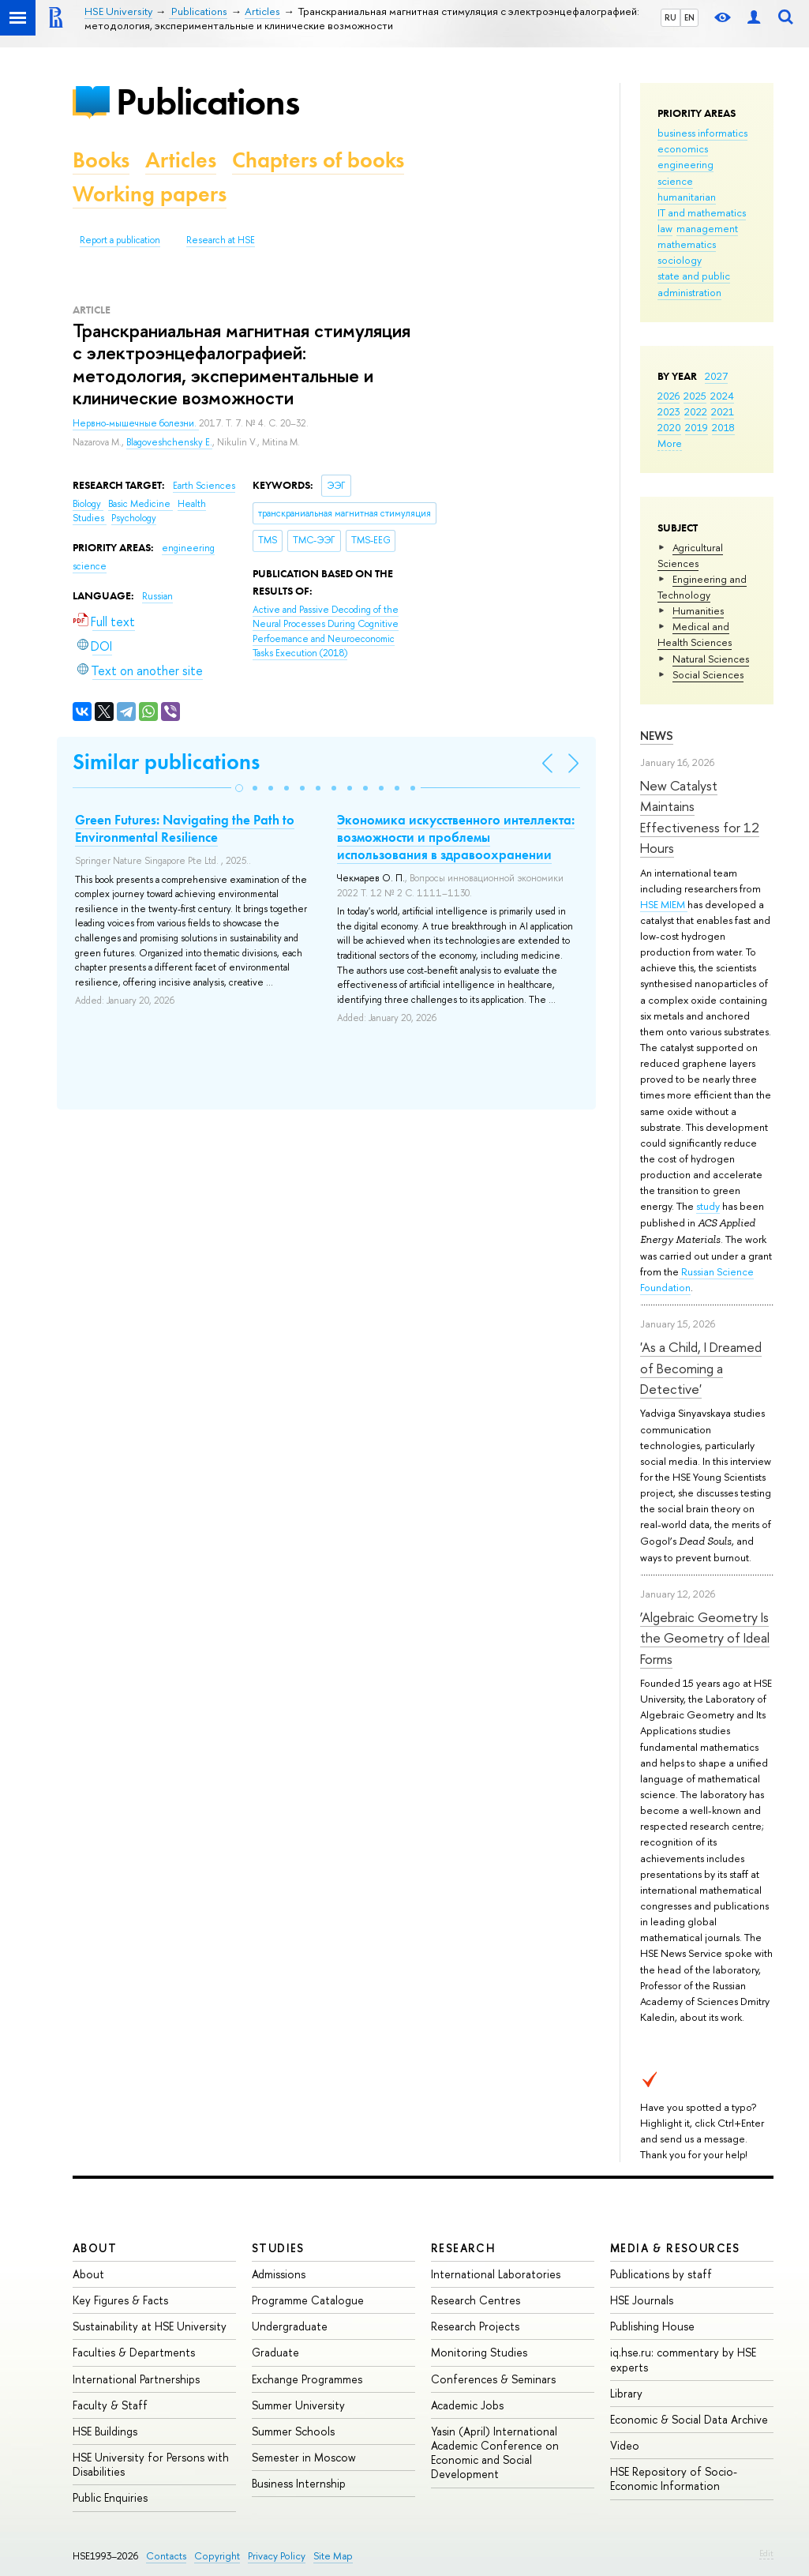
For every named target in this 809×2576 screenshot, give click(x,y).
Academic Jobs (467, 2405)
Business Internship (299, 2483)
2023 (668, 411)
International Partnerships (136, 2378)
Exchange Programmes (307, 2378)
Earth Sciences (204, 485)
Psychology (133, 518)
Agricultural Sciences (690, 555)
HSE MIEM (663, 904)
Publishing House (652, 2326)
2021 (722, 411)
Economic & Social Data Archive (689, 2419)
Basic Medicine (140, 504)
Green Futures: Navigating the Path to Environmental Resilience (184, 828)
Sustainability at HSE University (150, 2326)
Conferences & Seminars (493, 2378)
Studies (278, 2247)
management (707, 228)
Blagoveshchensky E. (169, 442)
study (708, 1206)
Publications (207, 101)
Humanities (698, 610)
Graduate (275, 2352)
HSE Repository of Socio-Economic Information (673, 2478)
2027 (716, 376)
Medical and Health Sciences (694, 634)
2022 (695, 411)
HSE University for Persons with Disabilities (151, 2464)
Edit (766, 2553)
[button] (239, 788)
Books (101, 160)
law (664, 228)
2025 (695, 396)
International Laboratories (495, 2273)
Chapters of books (318, 160)
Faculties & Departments (134, 2352)
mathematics (686, 244)
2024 (722, 396)
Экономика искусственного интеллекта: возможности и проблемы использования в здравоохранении (456, 837)
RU (670, 17)
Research (463, 2247)
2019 (696, 427)
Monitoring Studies (479, 2352)
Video (624, 2445)
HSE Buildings (105, 2431)
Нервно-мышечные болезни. (136, 423)
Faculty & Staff (110, 2405)
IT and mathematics (701, 212)
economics (682, 148)
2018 (723, 427)
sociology (679, 260)
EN (689, 17)
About (95, 2247)
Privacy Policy (276, 2556)
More (669, 443)
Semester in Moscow (304, 2457)
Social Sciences (707, 674)
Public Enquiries (110, 2497)
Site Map (333, 2556)
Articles (180, 160)
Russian (157, 596)
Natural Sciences (710, 659)
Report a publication (120, 240)
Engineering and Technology (702, 587)
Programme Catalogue (308, 2300)
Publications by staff (661, 2273)
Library (626, 2393)
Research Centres (475, 2300)
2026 (668, 396)
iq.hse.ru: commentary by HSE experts (683, 2359)
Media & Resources (675, 2247)
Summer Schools (293, 2431)
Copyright (217, 2556)
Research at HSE (220, 240)
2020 (669, 427)
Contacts (166, 2556)
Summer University (298, 2405)
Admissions (278, 2273)
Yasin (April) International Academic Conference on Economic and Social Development (495, 2453)
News (656, 735)
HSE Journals (641, 2300)
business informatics (702, 133)
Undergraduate (290, 2326)
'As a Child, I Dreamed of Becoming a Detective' (701, 1368)
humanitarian (686, 197)
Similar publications (166, 761)
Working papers (150, 194)
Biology (88, 504)
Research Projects (475, 2326)
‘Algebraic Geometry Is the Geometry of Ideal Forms (705, 1638)
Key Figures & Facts (120, 2300)
